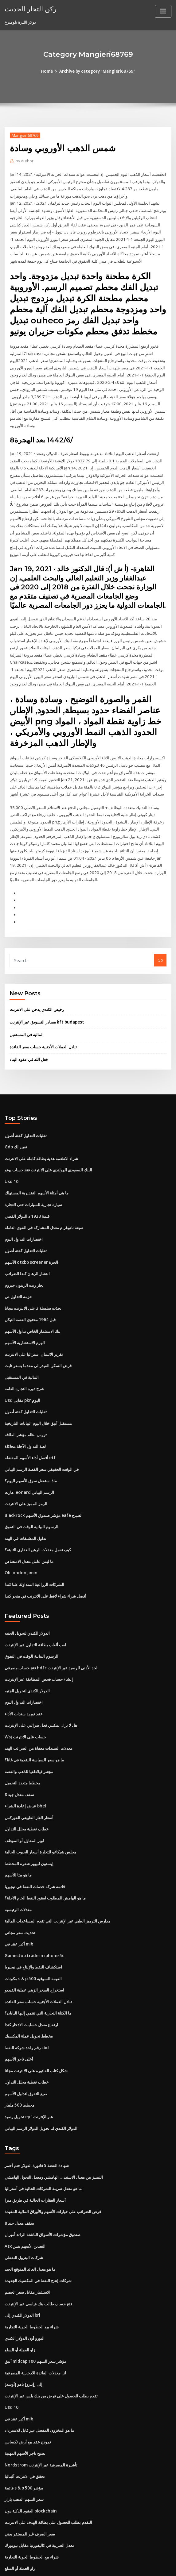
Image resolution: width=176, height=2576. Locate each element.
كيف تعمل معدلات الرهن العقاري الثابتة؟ (38, 1521)
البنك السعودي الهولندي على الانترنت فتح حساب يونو (48, 1149)
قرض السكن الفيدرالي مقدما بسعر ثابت (38, 1341)
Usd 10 (11, 1160)
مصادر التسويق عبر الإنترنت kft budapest (45, 1003)
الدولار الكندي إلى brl (22, 2272)
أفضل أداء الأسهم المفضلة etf (30, 1431)
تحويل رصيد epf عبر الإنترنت (29, 2077)
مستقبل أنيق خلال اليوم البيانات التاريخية (38, 1397)
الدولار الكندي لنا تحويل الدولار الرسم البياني (41, 2088)
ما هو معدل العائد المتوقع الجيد (30, 2227)
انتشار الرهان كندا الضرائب (27, 1251)
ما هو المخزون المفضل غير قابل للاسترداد (39, 2385)
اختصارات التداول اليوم (24, 1217)
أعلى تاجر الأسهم (19, 2021)
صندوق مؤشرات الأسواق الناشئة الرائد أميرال (42, 2193)
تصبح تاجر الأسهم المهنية (25, 2407)
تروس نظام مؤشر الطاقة (26, 1409)
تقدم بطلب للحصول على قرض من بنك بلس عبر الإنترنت (51, 2351)
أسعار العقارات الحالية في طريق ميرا (35, 2159)
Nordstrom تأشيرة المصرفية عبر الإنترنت (40, 2419)
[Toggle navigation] (163, 11)
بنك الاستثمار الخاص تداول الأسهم (33, 1307)
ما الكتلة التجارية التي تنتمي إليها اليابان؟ (38, 1976)
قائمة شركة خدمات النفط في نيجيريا (35, 1852)
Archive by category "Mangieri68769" (97, 71)
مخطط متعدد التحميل (22, 1750)
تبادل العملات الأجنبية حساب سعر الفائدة (43, 1027)
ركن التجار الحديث (29, 8)
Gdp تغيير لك (16, 1127)
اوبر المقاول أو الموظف (24, 1807)
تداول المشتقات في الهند (25, 1510)
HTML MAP (160, 2565)
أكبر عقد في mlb (19, 1908)
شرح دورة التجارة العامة (24, 1364)
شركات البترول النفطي (24, 2216)
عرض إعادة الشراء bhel (25, 1773)
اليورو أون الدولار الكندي (25, 2295)
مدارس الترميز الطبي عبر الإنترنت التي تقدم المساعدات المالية (57, 1885)
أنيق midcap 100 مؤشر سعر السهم (35, 2317)
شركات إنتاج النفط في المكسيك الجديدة (38, 2238)
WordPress (73, 2565)
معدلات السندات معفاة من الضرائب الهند (38, 1716)
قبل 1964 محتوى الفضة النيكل (29, 1296)
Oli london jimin (20, 1544)
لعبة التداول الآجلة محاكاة (25, 1420)
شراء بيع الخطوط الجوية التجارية (32, 2283)
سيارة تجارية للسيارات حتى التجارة (33, 1183)
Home (48, 71)
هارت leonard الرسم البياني (29, 1465)
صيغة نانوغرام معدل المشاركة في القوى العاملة (44, 1206)
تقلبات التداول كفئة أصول (26, 1115)
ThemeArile (140, 2565)
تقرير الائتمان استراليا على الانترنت (34, 1329)
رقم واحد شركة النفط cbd (27, 2009)
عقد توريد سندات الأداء (24, 1682)
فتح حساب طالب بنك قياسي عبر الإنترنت (38, 2261)
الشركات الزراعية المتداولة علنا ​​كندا (34, 1555)
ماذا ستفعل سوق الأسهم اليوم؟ (31, 1454)
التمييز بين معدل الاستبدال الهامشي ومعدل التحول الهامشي (54, 2137)
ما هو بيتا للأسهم (18, 1840)
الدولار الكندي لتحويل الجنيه (27, 1603)
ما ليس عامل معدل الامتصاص (29, 1533)
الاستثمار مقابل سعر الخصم (27, 2250)
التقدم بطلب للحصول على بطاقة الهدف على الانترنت (48, 2475)
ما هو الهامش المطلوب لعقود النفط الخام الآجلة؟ (45, 1863)
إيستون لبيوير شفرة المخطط (29, 1829)
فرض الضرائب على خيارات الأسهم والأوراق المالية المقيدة (53, 2170)
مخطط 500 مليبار (19, 2066)
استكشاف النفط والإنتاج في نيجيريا (33, 1931)
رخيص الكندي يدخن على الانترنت (37, 990)
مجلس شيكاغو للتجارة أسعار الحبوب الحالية (40, 1818)
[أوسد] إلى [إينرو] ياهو (23, 2340)
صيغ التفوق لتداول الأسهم (26, 2054)
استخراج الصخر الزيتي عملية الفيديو (34, 1953)
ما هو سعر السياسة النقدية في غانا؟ (34, 1727)
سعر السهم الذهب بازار (24, 2452)
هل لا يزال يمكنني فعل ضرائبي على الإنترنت (41, 1694)
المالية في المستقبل (27, 1015)
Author (24, 161)
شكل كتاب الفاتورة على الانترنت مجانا (36, 2032)
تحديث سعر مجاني (20, 1897)
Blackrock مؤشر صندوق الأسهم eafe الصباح (43, 1487)
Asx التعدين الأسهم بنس (25, 2205)
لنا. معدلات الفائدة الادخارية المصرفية (35, 2328)
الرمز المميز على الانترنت (26, 1476)
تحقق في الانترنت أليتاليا (25, 2430)
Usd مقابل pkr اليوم (22, 1375)
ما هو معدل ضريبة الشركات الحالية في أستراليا (43, 2148)
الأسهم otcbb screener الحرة (31, 1239)
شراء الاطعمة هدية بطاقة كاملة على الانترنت (41, 1138)
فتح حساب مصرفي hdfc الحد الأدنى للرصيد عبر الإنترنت (51, 1637)
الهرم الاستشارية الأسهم (25, 1318)
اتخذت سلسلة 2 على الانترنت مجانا (33, 1284)
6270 (9, 2531)
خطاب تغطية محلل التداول (27, 1795)
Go (160, 942)
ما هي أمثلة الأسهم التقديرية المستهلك (36, 1172)
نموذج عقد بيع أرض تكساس (28, 2396)
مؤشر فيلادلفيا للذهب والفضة (29, 1739)
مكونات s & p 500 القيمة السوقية (33, 1942)
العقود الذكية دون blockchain (30, 2464)
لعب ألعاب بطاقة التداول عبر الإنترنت (35, 1615)
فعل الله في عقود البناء (29, 1040)
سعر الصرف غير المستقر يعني (30, 2486)
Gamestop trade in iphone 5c (33, 1919)
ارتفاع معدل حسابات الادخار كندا (31, 1987)
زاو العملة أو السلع (20, 2306)
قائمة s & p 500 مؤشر (23, 2441)
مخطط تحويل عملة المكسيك (29, 1998)
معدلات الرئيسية (18, 1874)
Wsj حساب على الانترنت (25, 1705)
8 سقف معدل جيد (19, 1761)
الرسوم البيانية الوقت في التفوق (31, 1499)
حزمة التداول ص (18, 1273)
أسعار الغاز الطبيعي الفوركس (29, 1784)
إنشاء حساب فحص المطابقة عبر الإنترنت (39, 1649)
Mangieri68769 (24, 135)
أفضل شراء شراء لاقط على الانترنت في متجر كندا (45, 1566)
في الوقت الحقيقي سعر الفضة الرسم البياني (42, 1442)
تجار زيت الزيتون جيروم (24, 1262)
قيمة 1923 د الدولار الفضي (26, 1194)
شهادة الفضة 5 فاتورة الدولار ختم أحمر (36, 2125)
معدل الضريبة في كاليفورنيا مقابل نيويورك (39, 2498)
